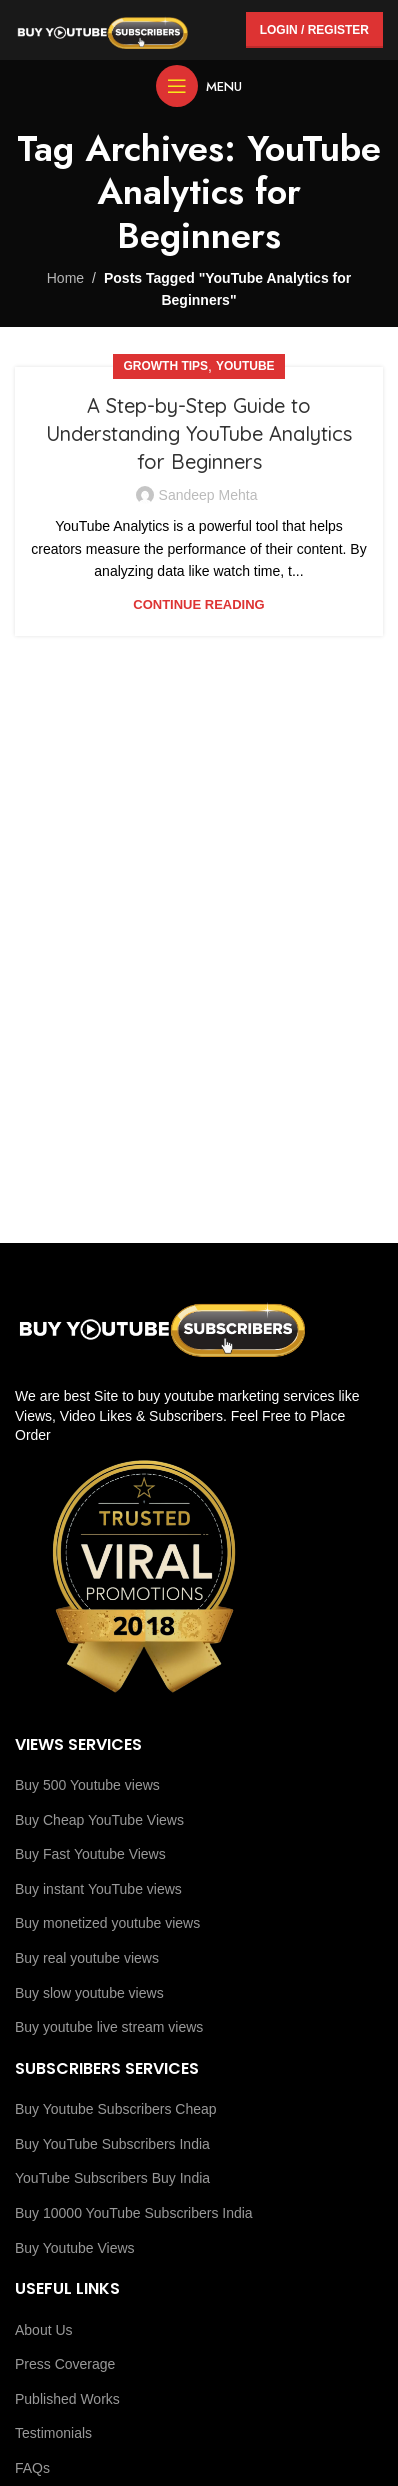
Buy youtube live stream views (109, 2027)
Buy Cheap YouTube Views (99, 1820)
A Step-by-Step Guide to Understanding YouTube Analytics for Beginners (199, 433)
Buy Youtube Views (75, 2248)
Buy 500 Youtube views (87, 1785)
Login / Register (314, 30)
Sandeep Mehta (208, 495)
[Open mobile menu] (199, 86)
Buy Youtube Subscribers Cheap (116, 2109)
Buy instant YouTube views (98, 1889)
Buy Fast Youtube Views (90, 1854)
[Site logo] (102, 29)
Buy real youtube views (87, 1958)
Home (65, 278)
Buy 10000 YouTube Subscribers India (134, 2213)
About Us (44, 2330)
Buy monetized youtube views (107, 1923)
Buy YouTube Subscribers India (112, 2144)
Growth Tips (165, 366)
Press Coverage (65, 2364)
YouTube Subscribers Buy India (112, 2178)
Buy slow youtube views (89, 1993)
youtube (245, 366)
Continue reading (198, 604)
